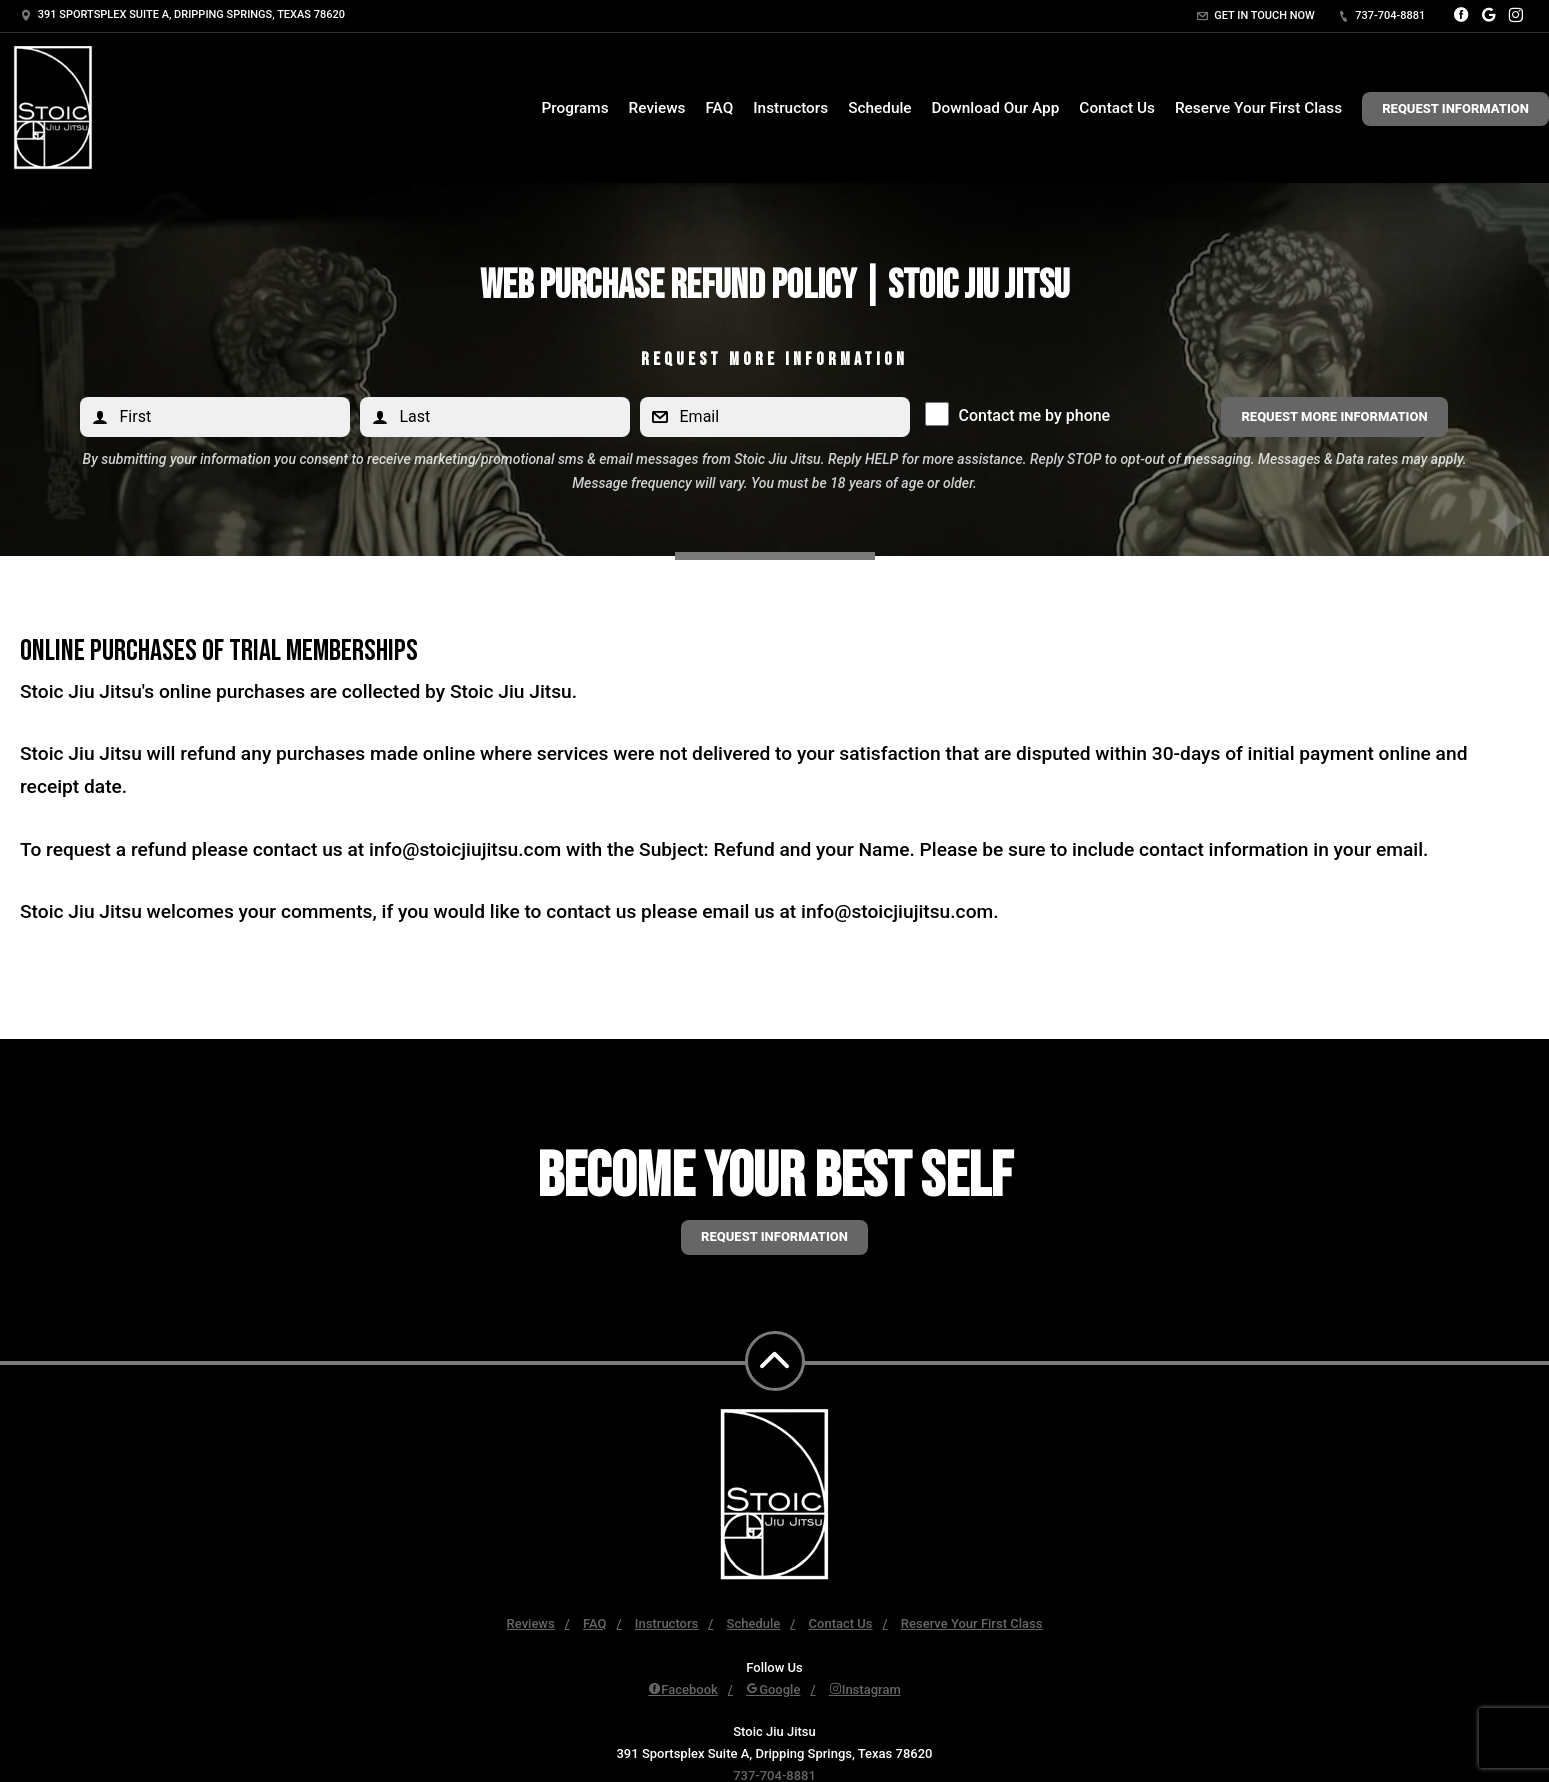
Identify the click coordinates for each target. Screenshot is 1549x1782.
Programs (574, 108)
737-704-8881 (1382, 15)
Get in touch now (1256, 15)
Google (773, 1689)
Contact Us (1117, 108)
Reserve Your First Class (1258, 108)
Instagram (865, 1689)
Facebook (683, 1689)
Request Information (1455, 108)
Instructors (790, 108)
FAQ (719, 108)
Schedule (879, 108)
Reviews (657, 108)
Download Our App (996, 108)
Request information (774, 1236)
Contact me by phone (1030, 415)
